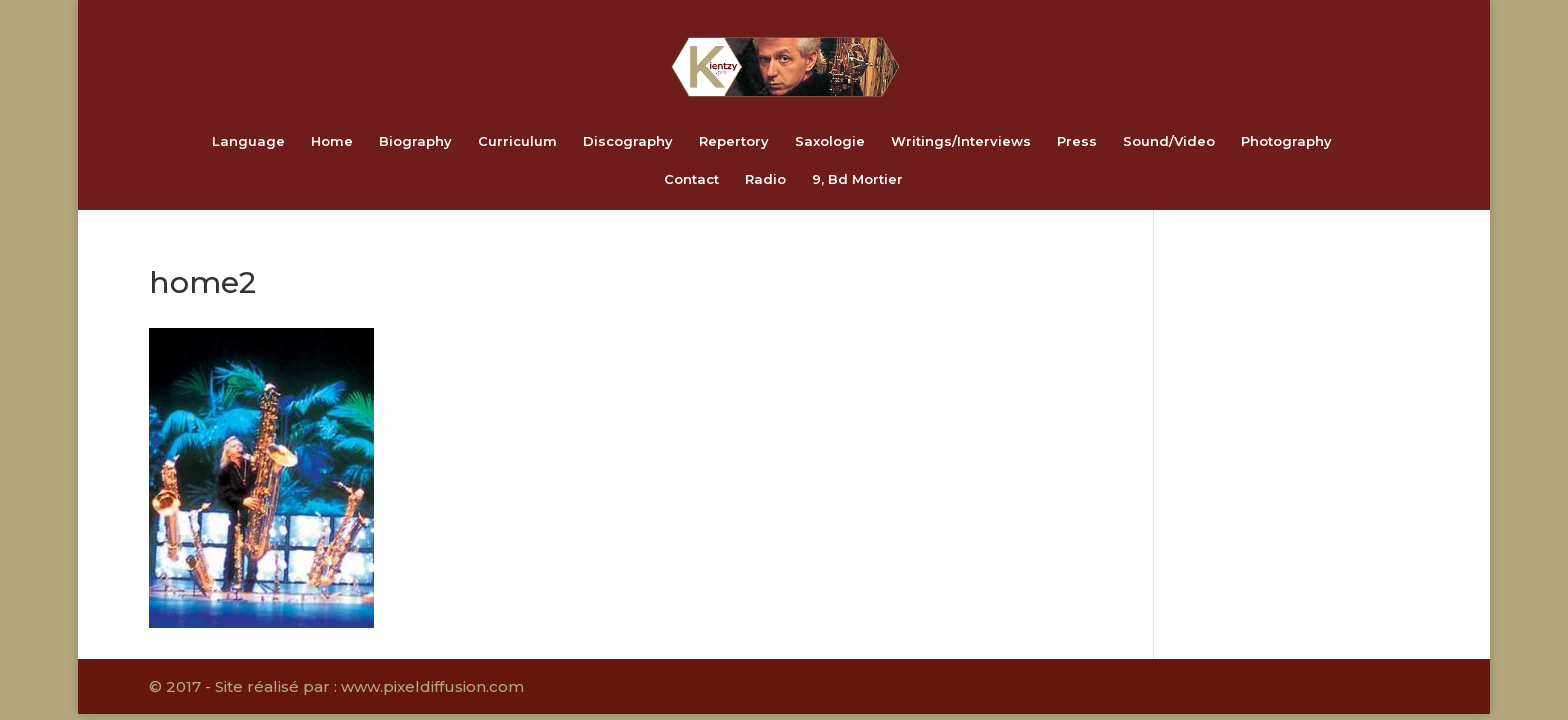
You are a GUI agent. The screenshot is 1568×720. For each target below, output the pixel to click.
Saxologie (830, 141)
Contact (691, 179)
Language (248, 141)
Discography (628, 141)
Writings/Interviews (961, 141)
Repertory (734, 141)
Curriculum (517, 141)
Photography (1286, 141)
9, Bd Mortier (857, 179)
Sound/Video (1169, 141)
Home (332, 141)
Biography (415, 141)
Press (1077, 141)
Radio (765, 179)
